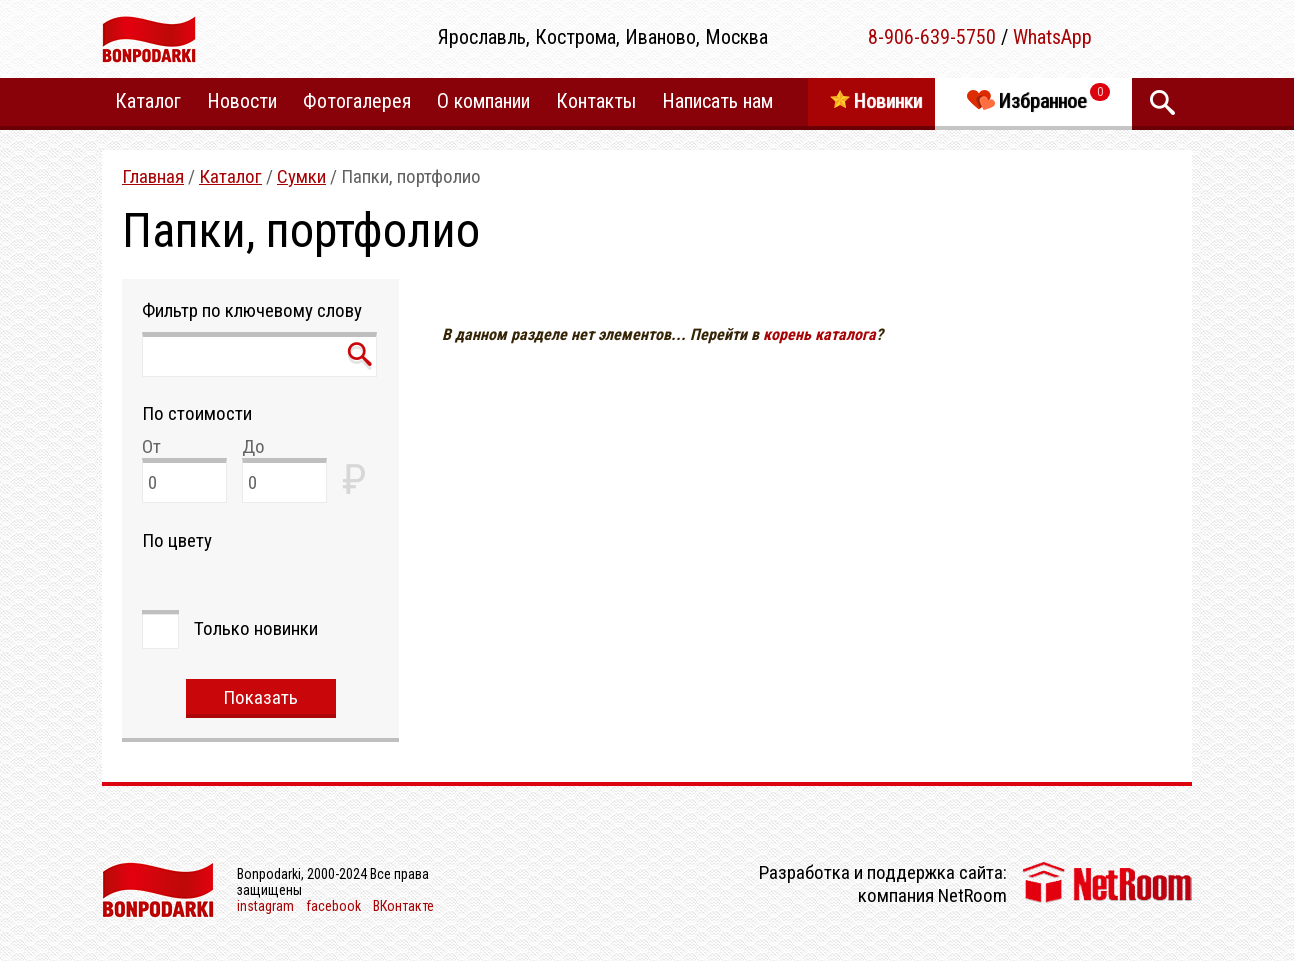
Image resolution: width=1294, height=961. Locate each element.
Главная (153, 176)
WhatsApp (1052, 37)
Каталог (230, 176)
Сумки (301, 176)
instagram (265, 906)
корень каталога (819, 334)
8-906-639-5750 (932, 37)
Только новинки (256, 628)
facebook (333, 906)
